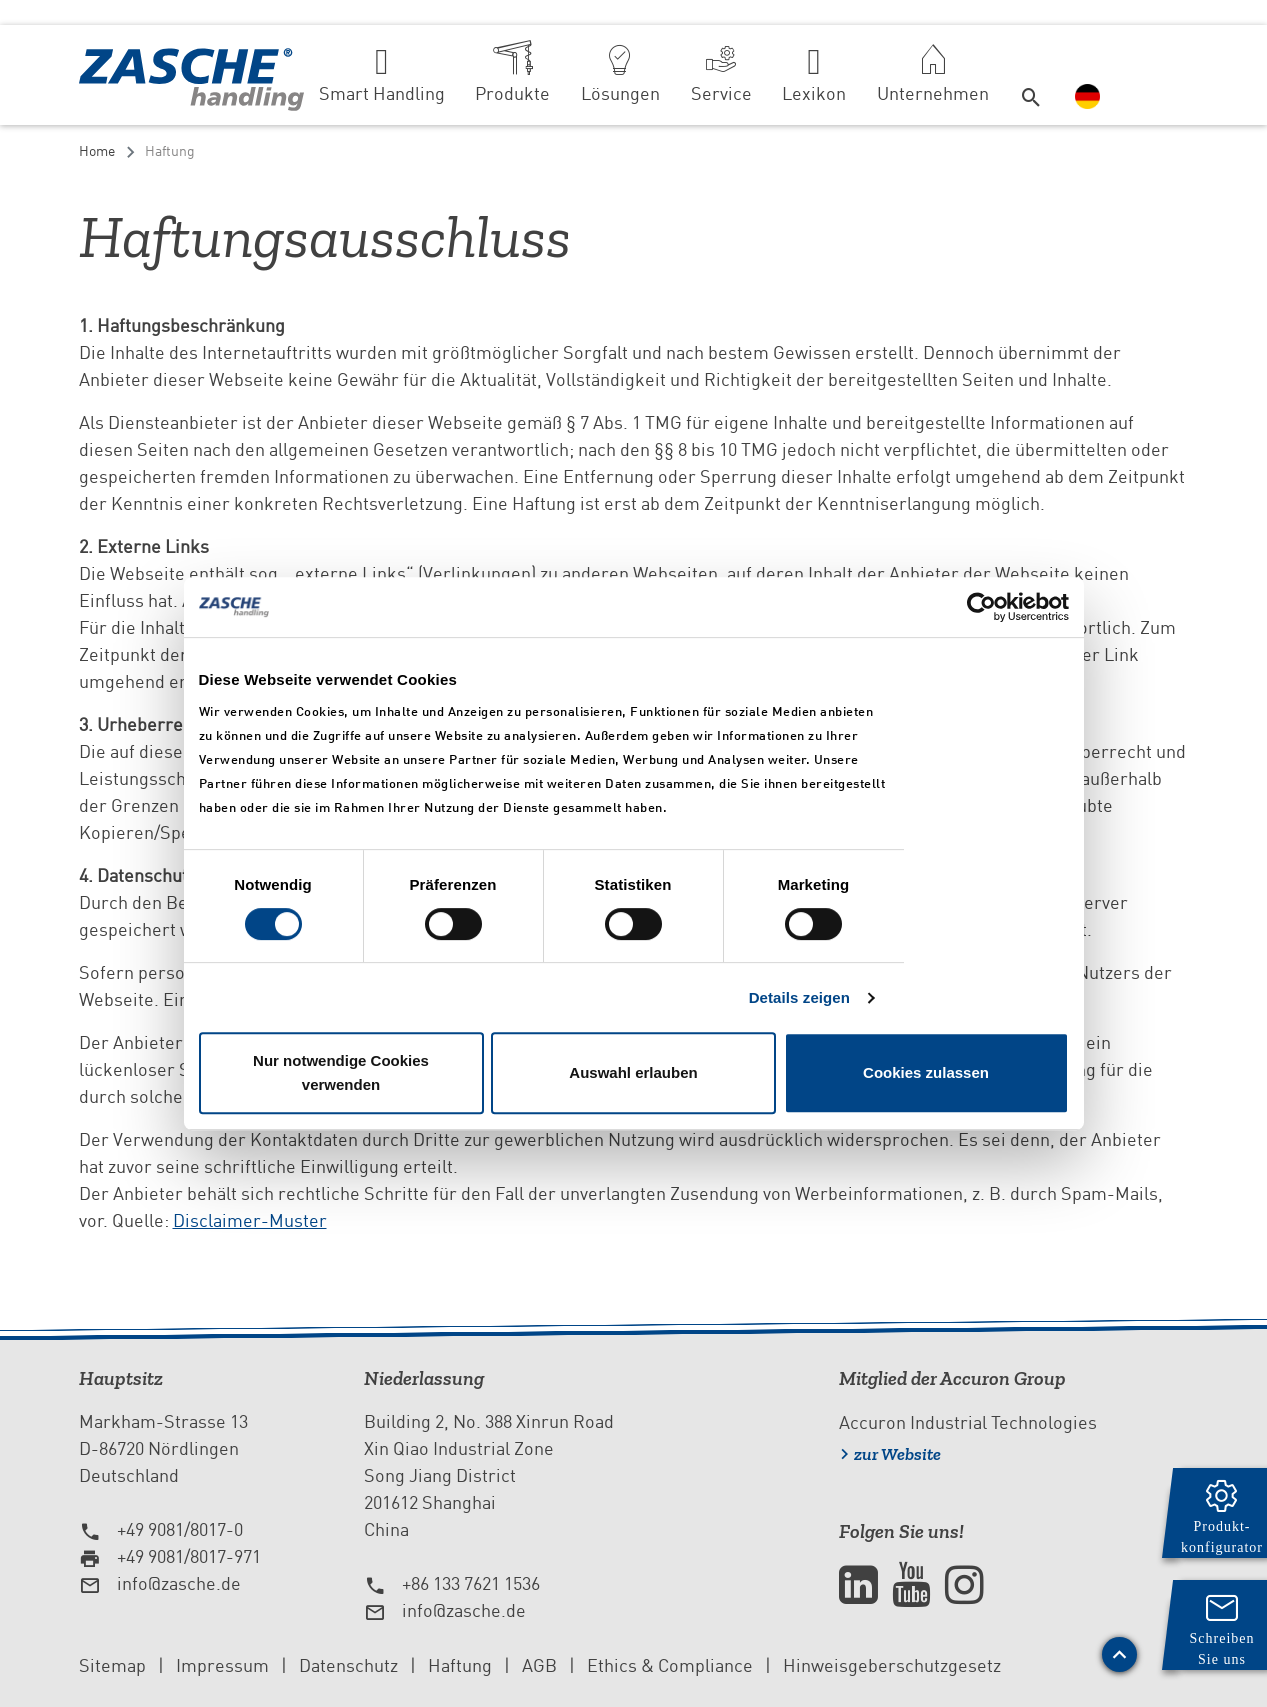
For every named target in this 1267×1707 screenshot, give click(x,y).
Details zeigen (799, 997)
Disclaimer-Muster (250, 1220)
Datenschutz (348, 1665)
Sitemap (112, 1665)
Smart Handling (382, 93)
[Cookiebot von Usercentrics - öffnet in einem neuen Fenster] (981, 607)
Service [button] (721, 93)
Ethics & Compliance (670, 1665)
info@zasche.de (179, 1583)
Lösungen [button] (620, 93)
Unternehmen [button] (933, 93)
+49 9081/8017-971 (189, 1556)
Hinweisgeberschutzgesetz (892, 1665)
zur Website (897, 1454)
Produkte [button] (512, 93)
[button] (1032, 75)
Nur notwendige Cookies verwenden (341, 1072)
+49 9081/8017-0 (180, 1529)
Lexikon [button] (814, 93)
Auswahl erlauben (633, 1072)
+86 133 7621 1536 (471, 1583)
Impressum (222, 1665)
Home (97, 151)
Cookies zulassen (926, 1072)
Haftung (460, 1665)
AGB (539, 1665)
